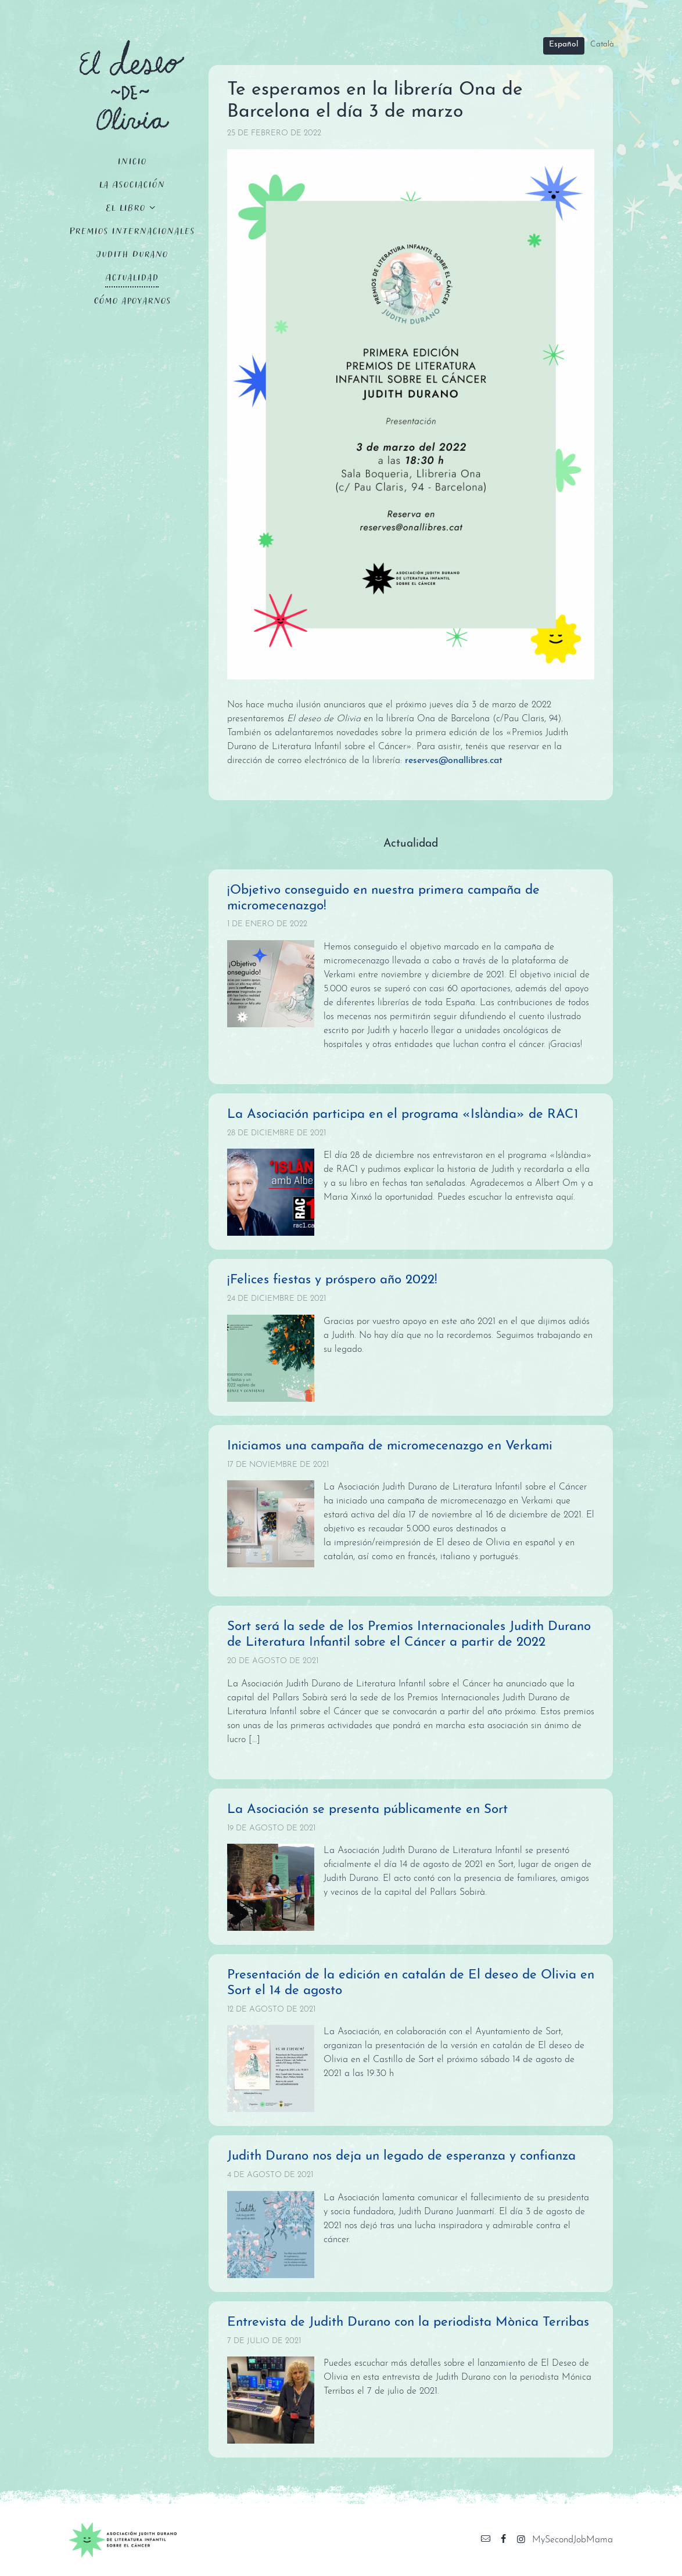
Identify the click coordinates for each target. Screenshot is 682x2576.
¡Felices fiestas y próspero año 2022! (332, 1280)
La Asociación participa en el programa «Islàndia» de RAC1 (402, 1114)
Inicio (131, 160)
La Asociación (132, 183)
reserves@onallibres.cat (453, 760)
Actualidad (132, 276)
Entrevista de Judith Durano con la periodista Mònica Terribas (408, 2322)
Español (564, 44)
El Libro (125, 207)
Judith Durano (132, 253)
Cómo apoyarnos (132, 300)
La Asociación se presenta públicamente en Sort (367, 1809)
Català (602, 44)
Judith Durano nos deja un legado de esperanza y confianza (401, 2156)
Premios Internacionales (132, 230)
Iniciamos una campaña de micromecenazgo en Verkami (389, 1446)
